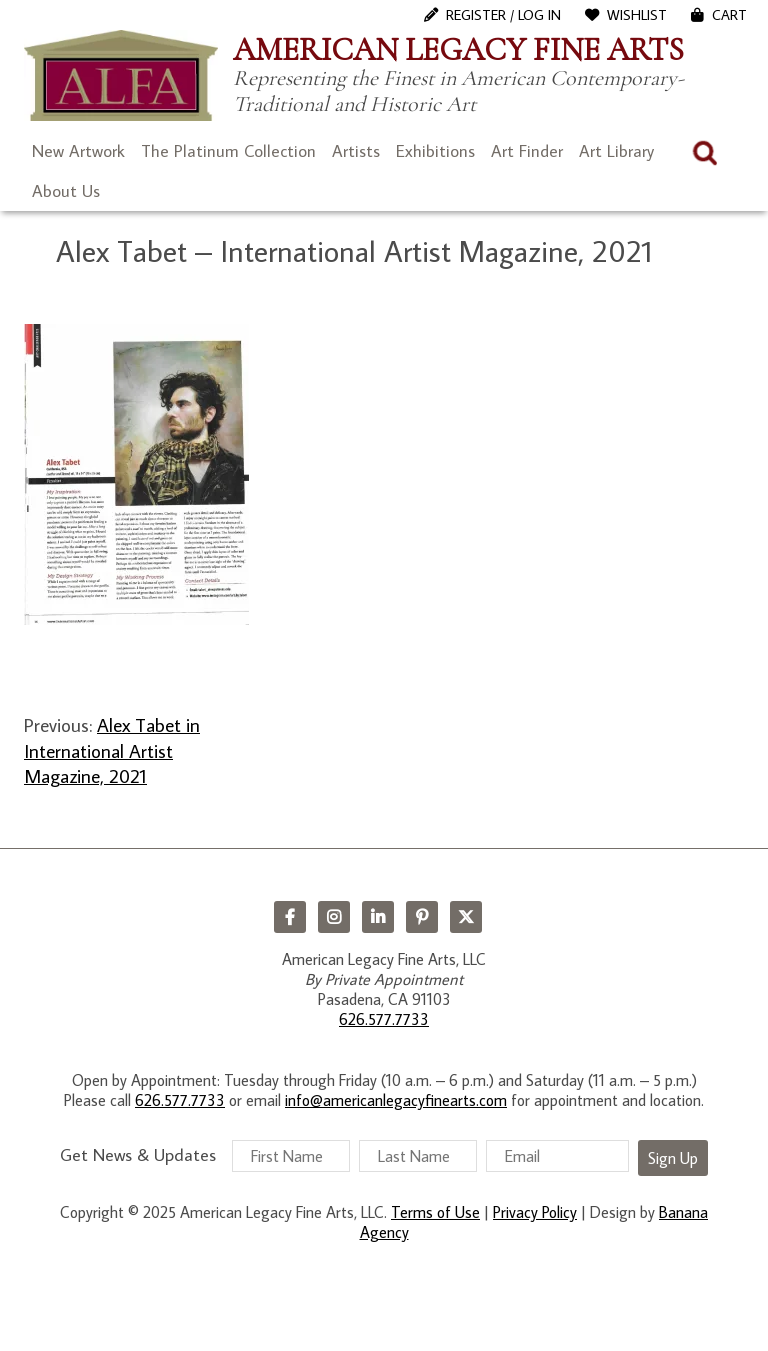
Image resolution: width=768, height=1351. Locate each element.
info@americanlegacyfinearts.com (396, 1100)
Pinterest (422, 917)
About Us (66, 191)
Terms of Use (435, 1212)
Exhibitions (435, 151)
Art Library (616, 151)
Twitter (466, 917)
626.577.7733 (384, 1019)
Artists (356, 151)
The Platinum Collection (228, 151)
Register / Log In (503, 15)
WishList (637, 15)
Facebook (290, 917)
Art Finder (527, 151)
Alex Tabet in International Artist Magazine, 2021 (112, 750)
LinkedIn (378, 917)
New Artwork (78, 151)
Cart (729, 15)
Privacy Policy (535, 1212)
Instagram (334, 917)
